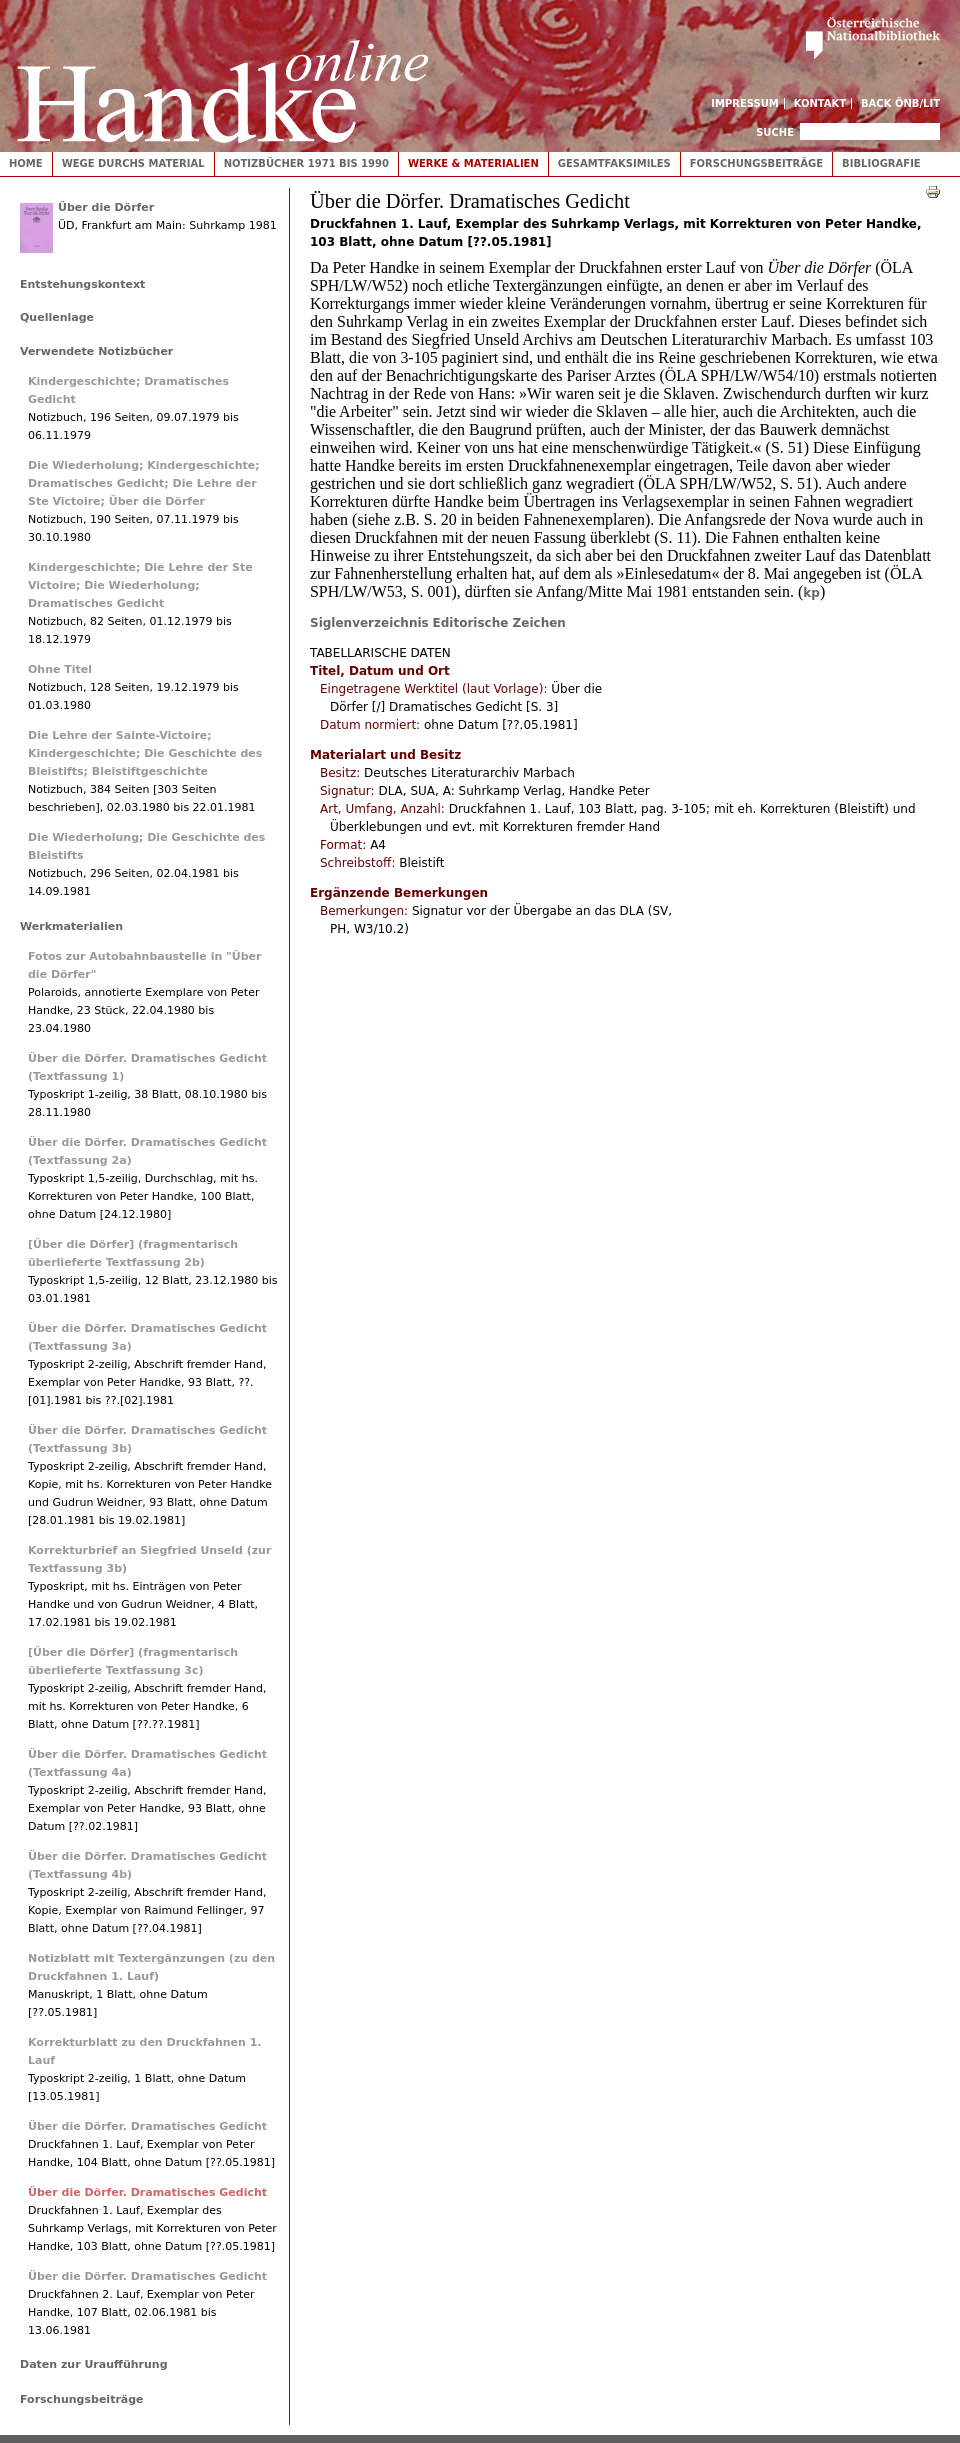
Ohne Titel (60, 669)
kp (811, 593)
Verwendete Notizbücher (96, 351)
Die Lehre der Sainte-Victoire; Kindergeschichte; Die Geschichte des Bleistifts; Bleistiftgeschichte (145, 753)
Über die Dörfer (106, 207)
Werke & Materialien (473, 163)
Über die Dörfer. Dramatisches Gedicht (147, 2126)
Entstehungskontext (82, 284)
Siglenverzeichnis (369, 623)
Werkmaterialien (71, 926)
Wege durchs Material (133, 163)
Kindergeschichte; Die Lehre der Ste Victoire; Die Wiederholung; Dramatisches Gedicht (140, 585)
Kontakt (820, 103)
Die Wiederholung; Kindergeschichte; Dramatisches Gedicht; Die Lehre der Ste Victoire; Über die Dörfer (144, 483)
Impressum (745, 103)
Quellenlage (57, 317)
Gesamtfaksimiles (614, 163)
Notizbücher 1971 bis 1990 (306, 163)
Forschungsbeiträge (756, 163)
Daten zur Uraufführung (94, 2364)
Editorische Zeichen (499, 623)
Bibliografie (881, 163)
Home (26, 163)
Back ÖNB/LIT (900, 103)
